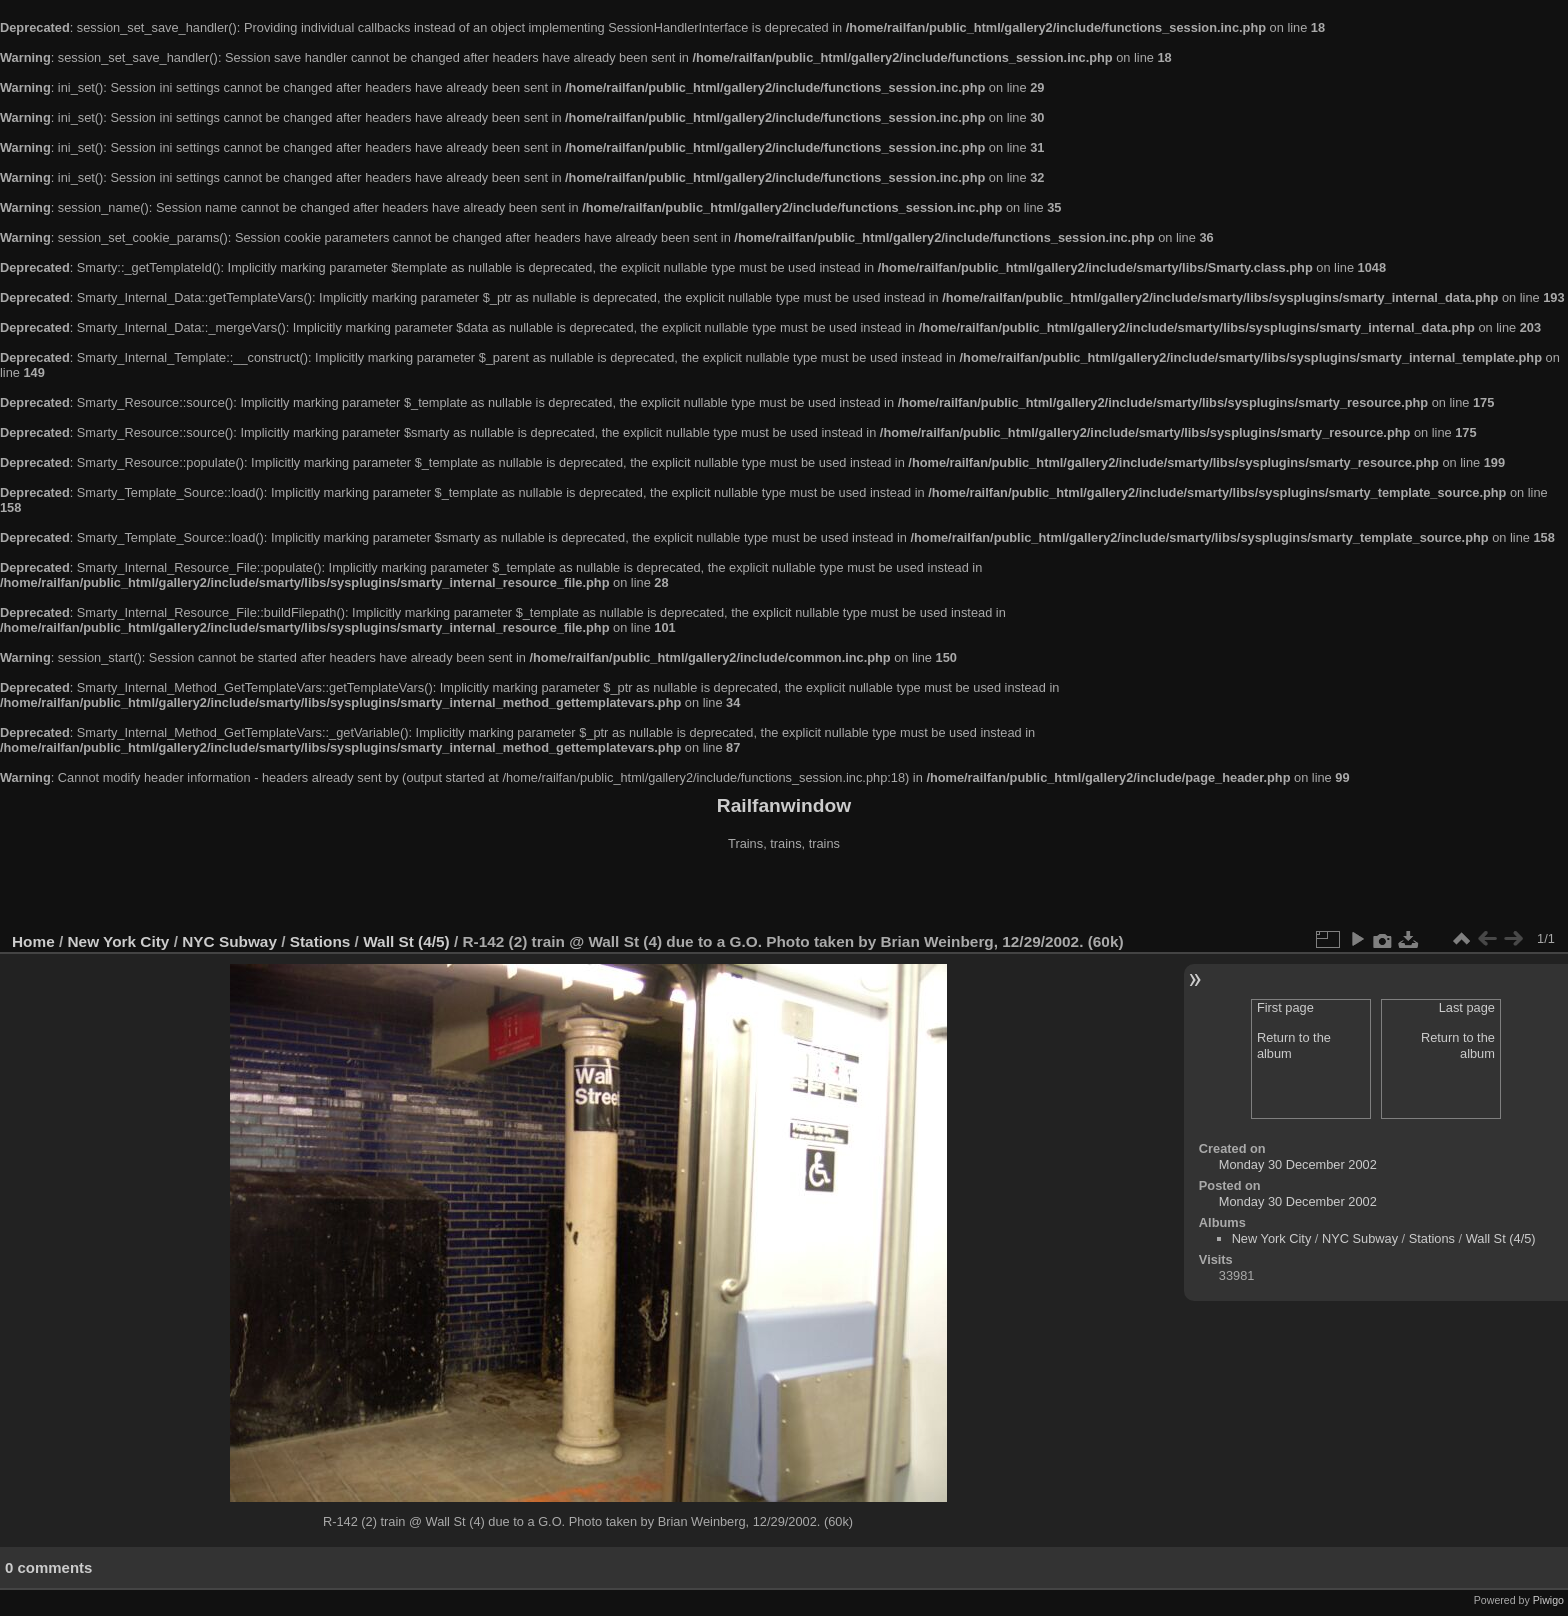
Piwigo (1548, 1600)
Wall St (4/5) (406, 941)
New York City (119, 941)
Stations (320, 941)
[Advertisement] (784, 894)
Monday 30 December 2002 (1298, 1164)
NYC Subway (229, 941)
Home (33, 941)
